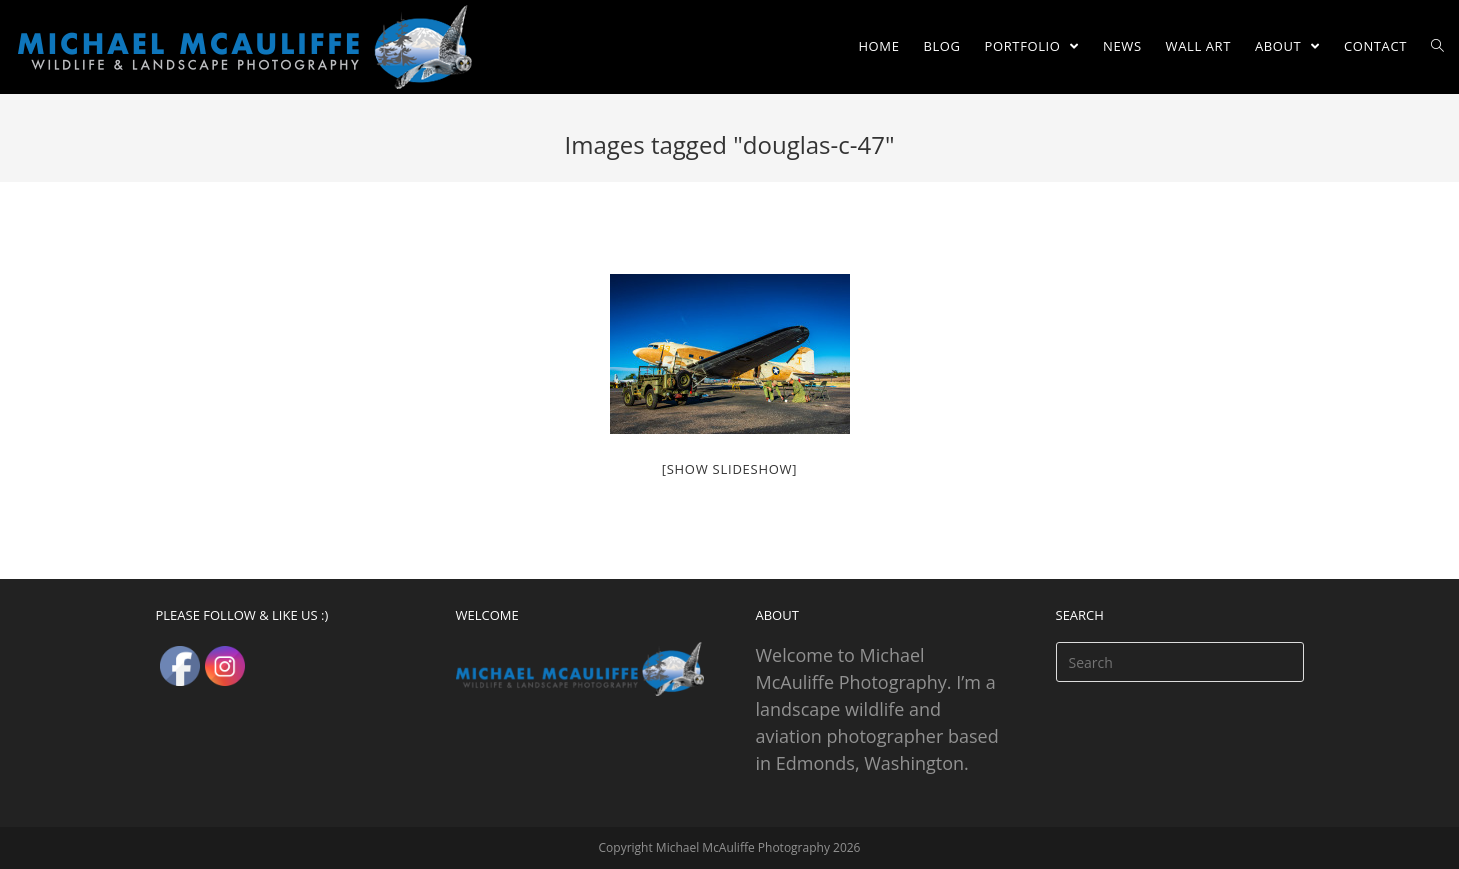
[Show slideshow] (730, 469)
